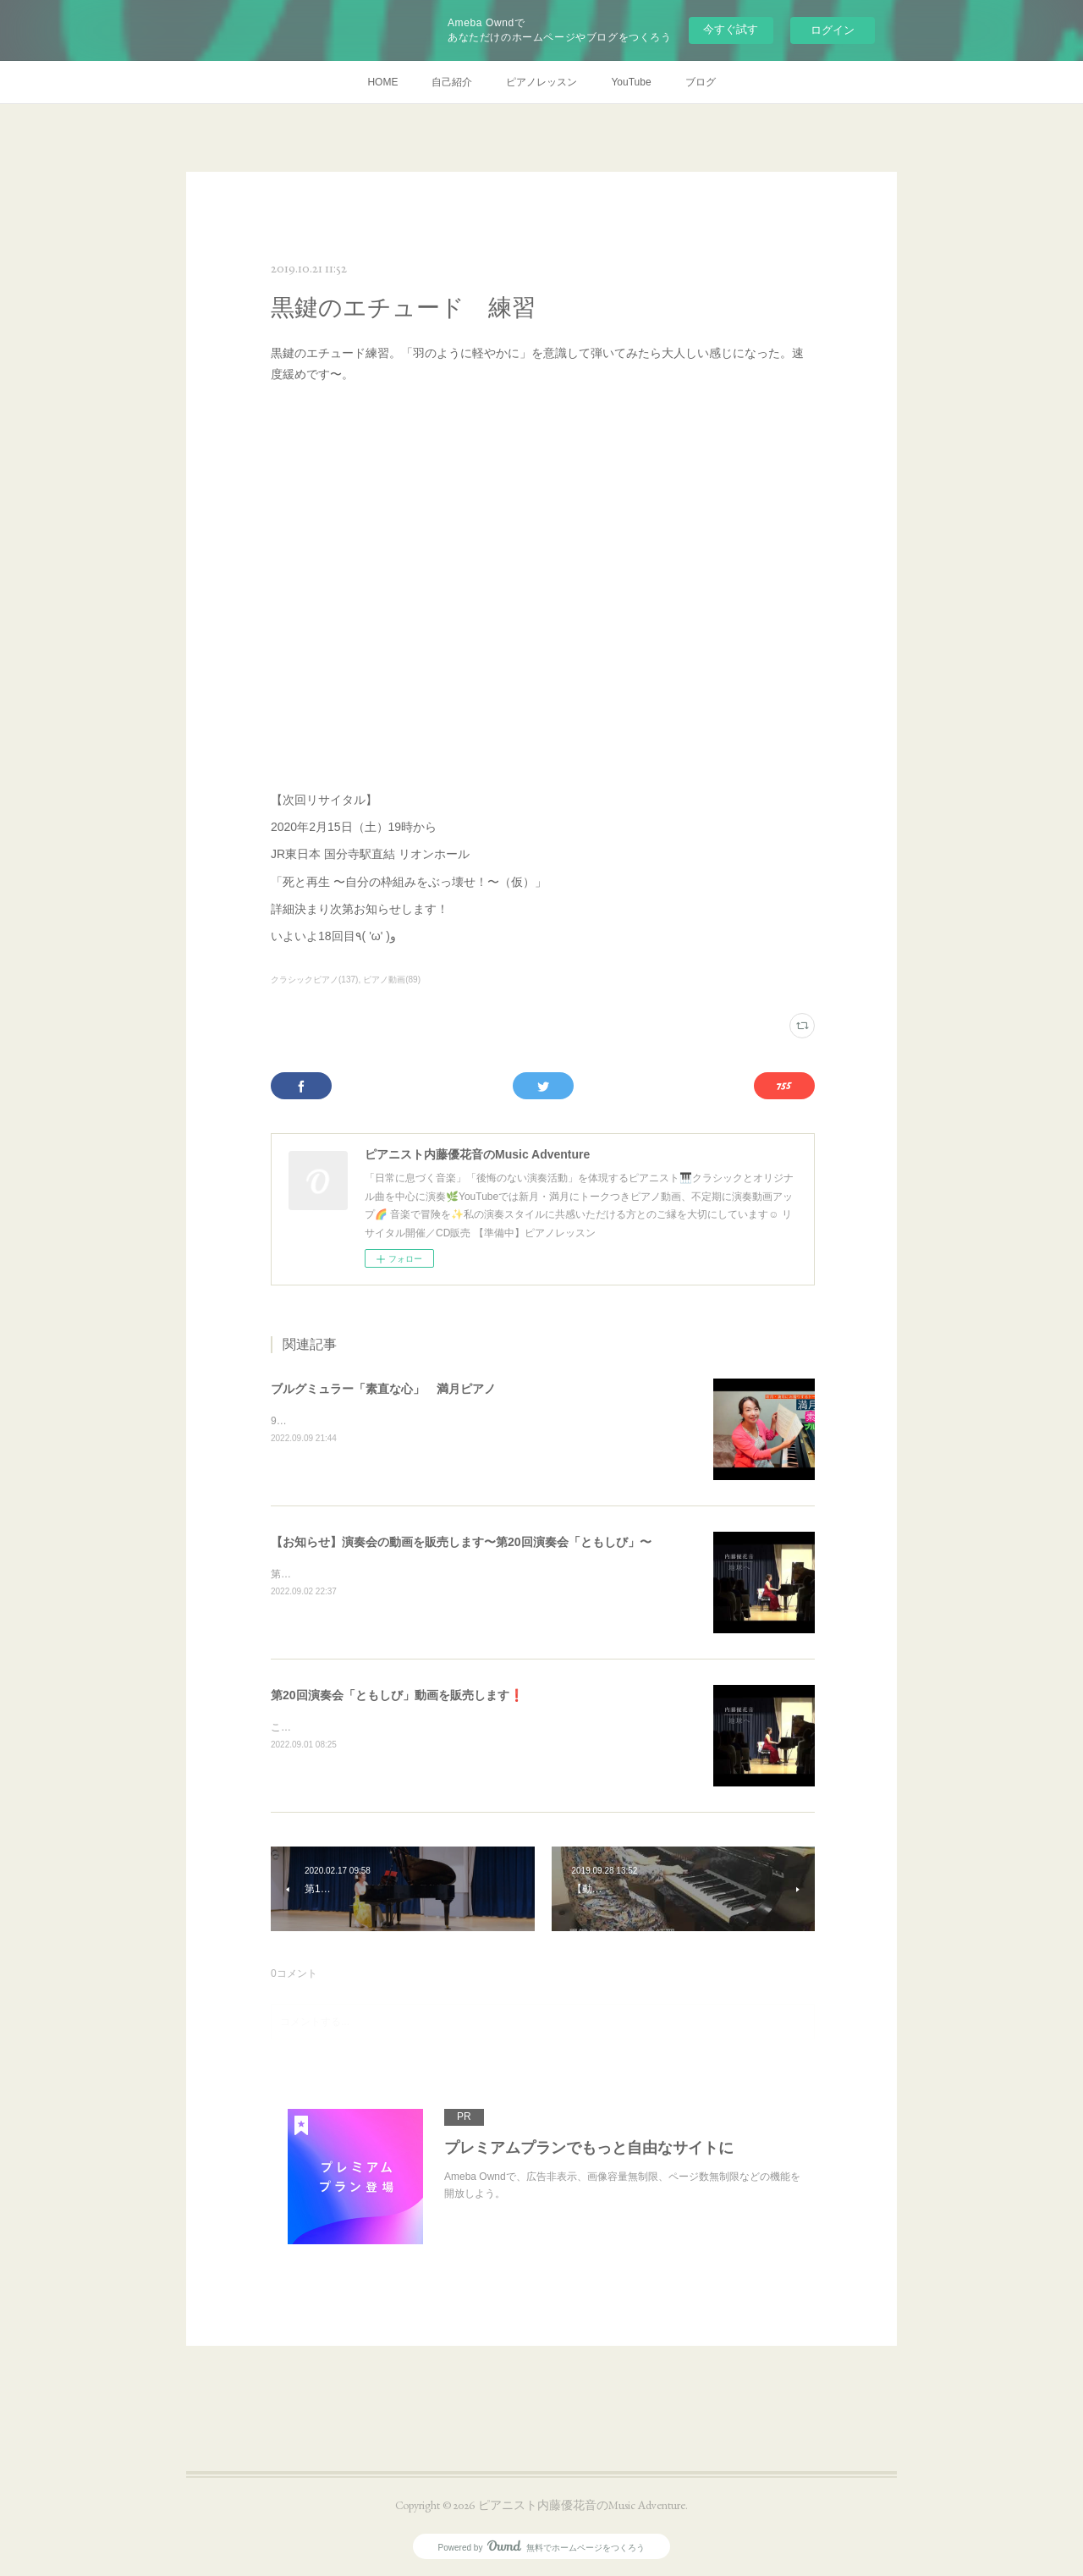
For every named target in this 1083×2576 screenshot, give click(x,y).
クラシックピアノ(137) (314, 979)
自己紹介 (452, 82)
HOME (382, 82)
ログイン (833, 30)
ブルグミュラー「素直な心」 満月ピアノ (383, 1388)
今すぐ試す (730, 29)
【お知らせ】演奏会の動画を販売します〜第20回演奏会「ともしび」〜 (461, 1542)
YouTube (631, 82)
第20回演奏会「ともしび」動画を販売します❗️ (397, 1695)
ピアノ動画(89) (392, 979)
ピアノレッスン (541, 82)
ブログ (700, 82)
